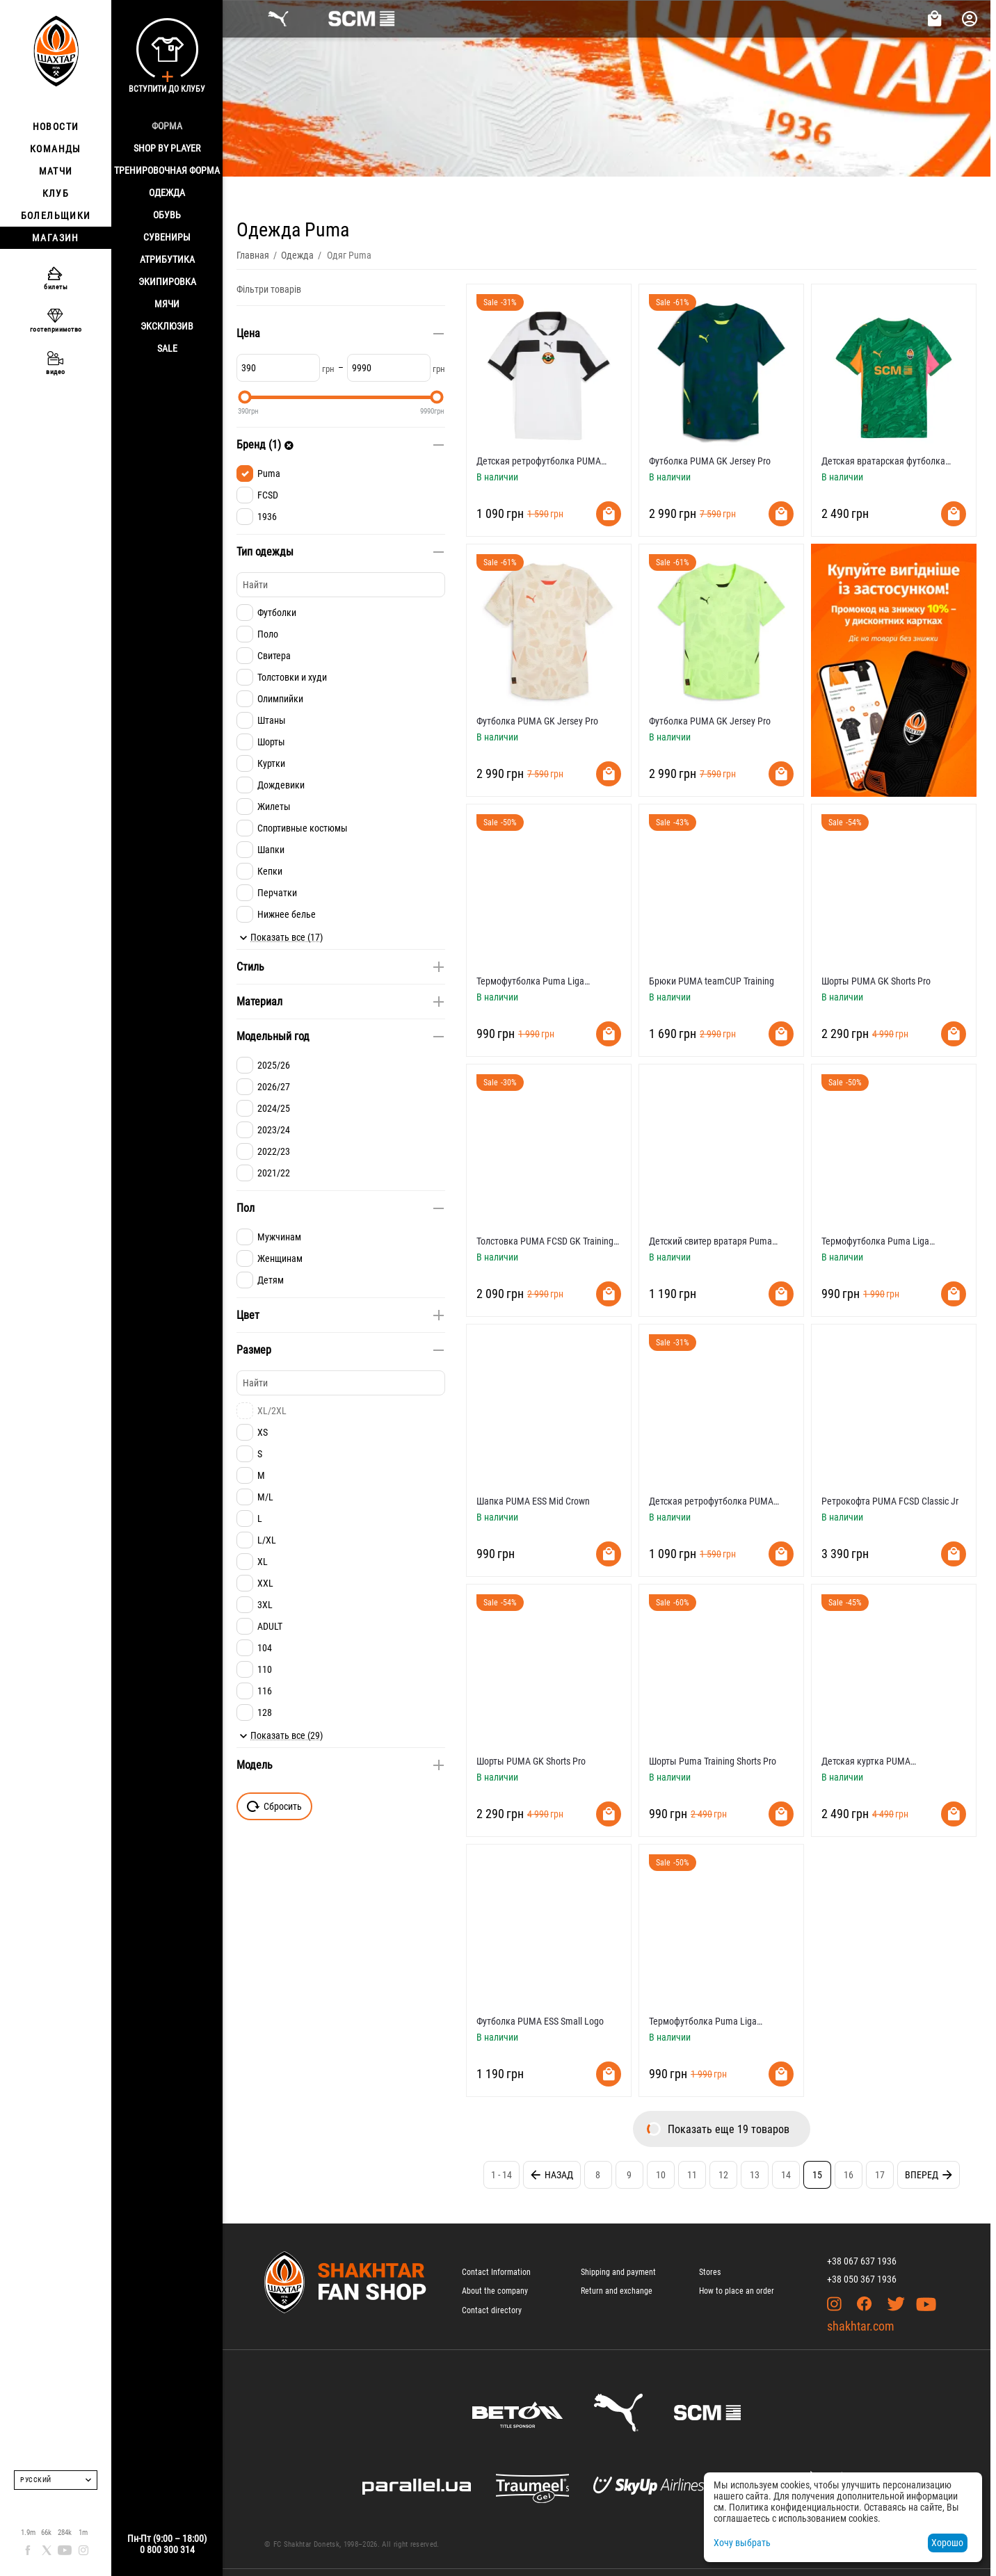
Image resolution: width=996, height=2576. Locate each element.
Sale (167, 348)
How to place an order (736, 2291)
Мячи (166, 303)
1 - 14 (501, 2174)
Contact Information (496, 2272)
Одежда (167, 192)
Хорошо (947, 2542)
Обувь (167, 214)
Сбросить (274, 1806)
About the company (495, 2291)
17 (880, 2174)
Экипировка (167, 281)
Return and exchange (616, 2291)
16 (848, 2174)
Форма (167, 125)
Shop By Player (167, 148)
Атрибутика (167, 259)
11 (692, 2174)
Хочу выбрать (742, 2542)
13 (755, 2174)
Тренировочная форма (167, 170)
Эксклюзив (166, 326)
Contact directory (492, 2310)
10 (661, 2174)
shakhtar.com (860, 2326)
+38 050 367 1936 (862, 2279)
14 (786, 2174)
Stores (710, 2272)
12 (723, 2174)
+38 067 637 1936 (862, 2261)
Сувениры (167, 237)
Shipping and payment (618, 2272)
